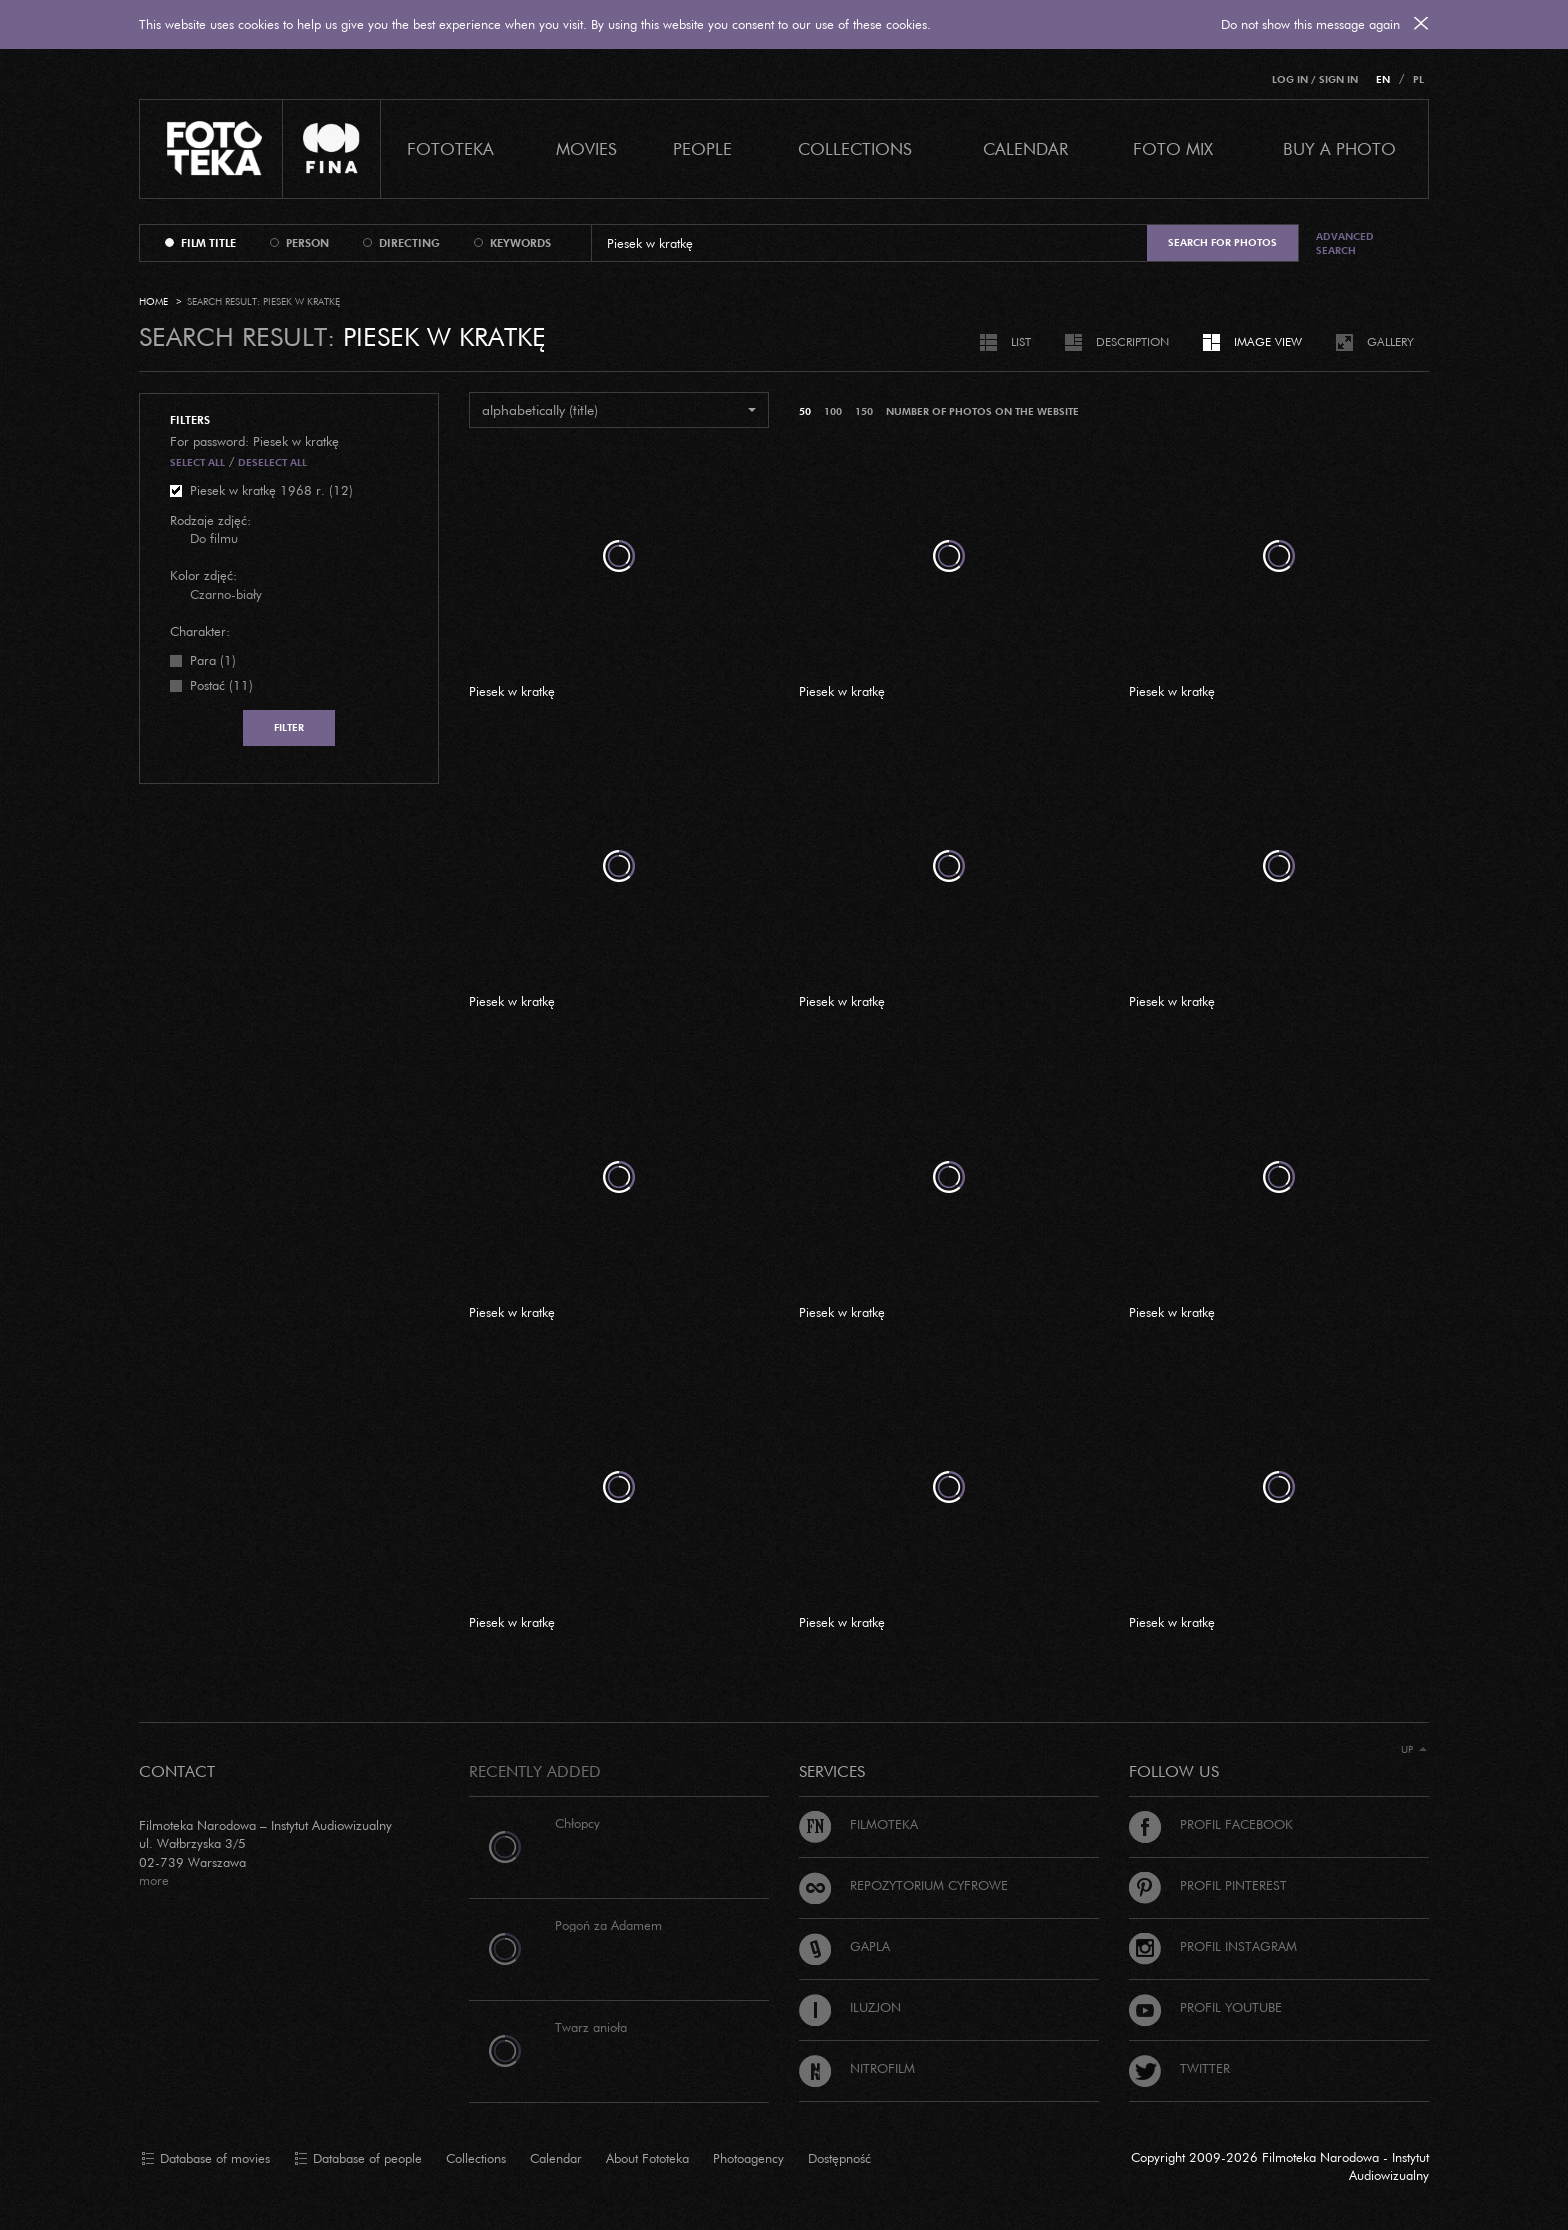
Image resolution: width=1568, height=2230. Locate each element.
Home (153, 301)
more (154, 1880)
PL (1418, 79)
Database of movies (205, 2159)
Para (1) (213, 660)
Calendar (556, 2158)
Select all (197, 462)
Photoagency (748, 2158)
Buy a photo (1339, 148)
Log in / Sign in (1315, 79)
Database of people (358, 2159)
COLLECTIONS (855, 148)
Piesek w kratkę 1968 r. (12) (271, 490)
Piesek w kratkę (512, 691)
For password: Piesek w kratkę (254, 441)
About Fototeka (647, 2158)
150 (864, 411)
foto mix (1173, 148)
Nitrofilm (857, 2068)
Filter (289, 727)
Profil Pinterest (1208, 1885)
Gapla (844, 1946)
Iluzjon (850, 2007)
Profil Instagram (1213, 1946)
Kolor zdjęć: (203, 575)
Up (1414, 1749)
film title (208, 243)
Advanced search (1345, 243)
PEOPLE (702, 148)
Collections (476, 2158)
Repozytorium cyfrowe (903, 1885)
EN (1383, 79)
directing (409, 243)
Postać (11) (221, 685)
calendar (1025, 148)
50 (805, 411)
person (307, 243)
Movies (586, 148)
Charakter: (200, 631)
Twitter (1179, 2068)
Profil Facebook (1211, 1824)
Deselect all (272, 462)
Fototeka (450, 148)
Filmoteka (858, 1824)
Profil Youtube (1205, 2007)
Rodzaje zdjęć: (210, 520)
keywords (520, 243)
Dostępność (839, 2158)
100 (833, 411)
